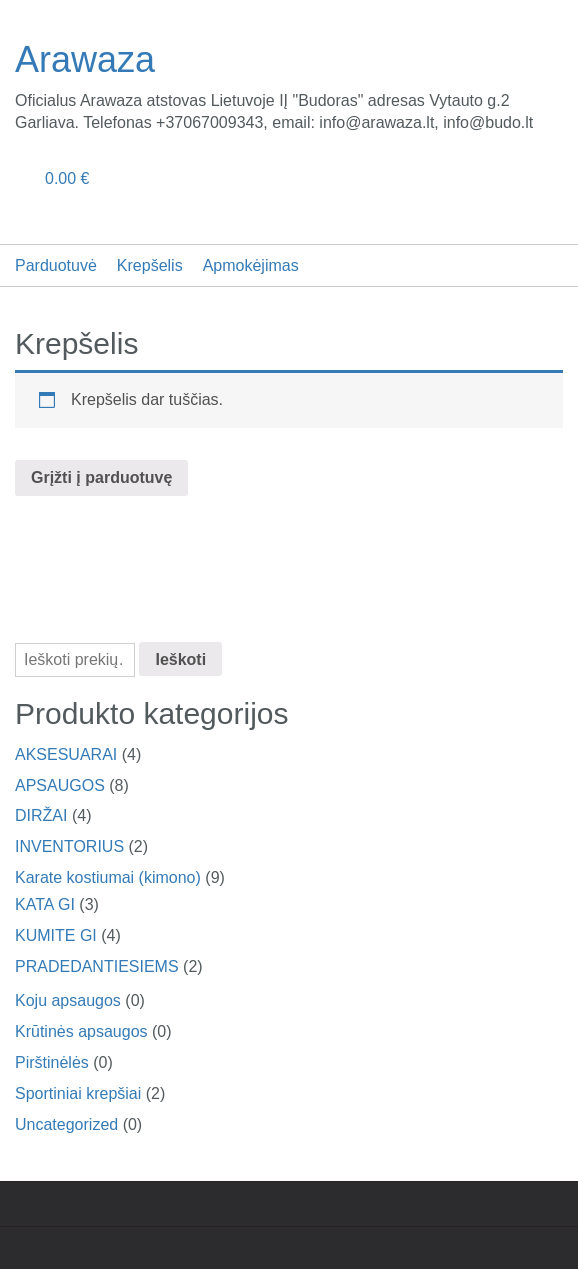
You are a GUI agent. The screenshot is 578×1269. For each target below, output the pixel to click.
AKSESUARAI (66, 754)
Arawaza (85, 59)
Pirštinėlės (52, 1062)
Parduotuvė (56, 265)
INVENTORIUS (69, 846)
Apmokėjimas (251, 265)
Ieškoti (180, 659)
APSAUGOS (60, 785)
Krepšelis (150, 265)
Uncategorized (66, 1124)
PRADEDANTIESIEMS (97, 966)
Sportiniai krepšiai (78, 1093)
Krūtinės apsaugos (81, 1031)
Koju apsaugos (68, 1000)
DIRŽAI (41, 815)
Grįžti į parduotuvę (101, 477)
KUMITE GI (56, 935)
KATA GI (45, 904)
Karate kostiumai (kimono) (108, 877)
